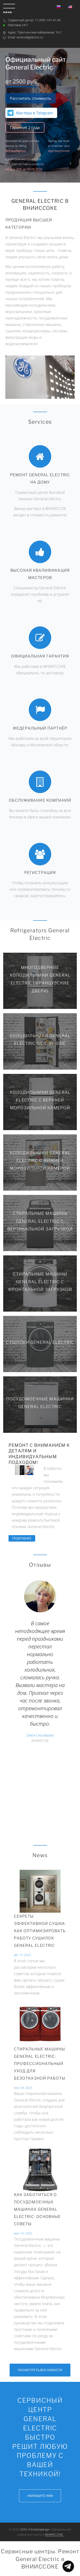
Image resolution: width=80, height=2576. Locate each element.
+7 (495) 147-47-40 (48, 20)
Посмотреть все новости (40, 2370)
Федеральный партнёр (40, 728)
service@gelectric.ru (29, 37)
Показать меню (68, 2566)
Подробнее (23, 1539)
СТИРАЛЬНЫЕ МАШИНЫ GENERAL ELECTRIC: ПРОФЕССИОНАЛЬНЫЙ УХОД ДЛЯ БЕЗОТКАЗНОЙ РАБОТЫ (39, 2063)
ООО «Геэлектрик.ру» (34, 2529)
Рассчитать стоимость (30, 98)
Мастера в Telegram (34, 112)
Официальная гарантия (40, 656)
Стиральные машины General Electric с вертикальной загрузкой (40, 1221)
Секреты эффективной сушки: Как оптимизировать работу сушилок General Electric (40, 1931)
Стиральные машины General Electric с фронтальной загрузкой (40, 1281)
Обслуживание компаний (40, 800)
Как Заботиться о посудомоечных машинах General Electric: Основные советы (37, 2209)
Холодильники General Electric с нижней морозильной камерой (40, 1160)
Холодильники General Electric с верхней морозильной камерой (40, 1100)
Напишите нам (40, 2495)
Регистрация (40, 872)
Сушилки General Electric (40, 1342)
